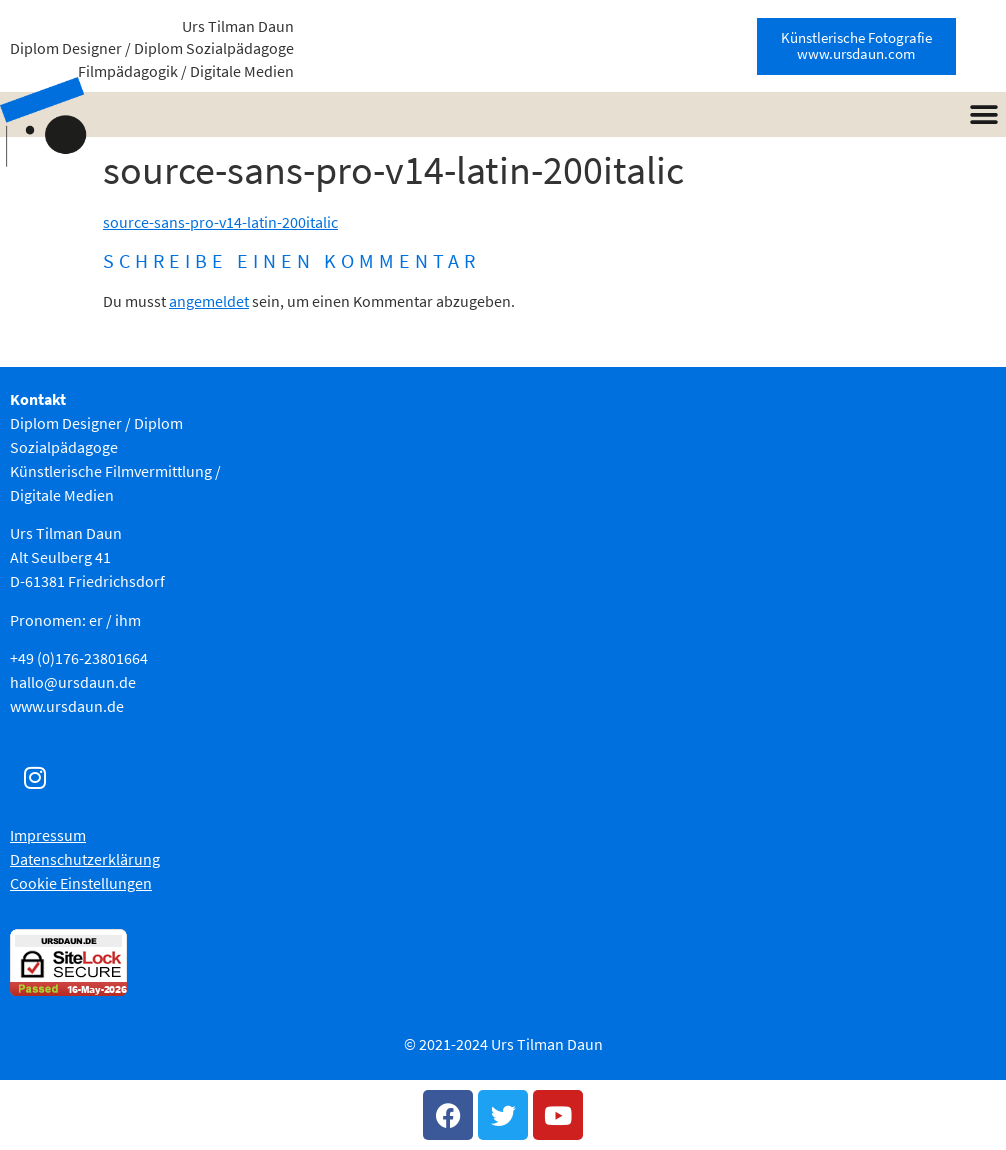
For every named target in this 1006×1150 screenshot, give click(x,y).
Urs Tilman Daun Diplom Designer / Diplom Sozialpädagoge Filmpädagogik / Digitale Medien (152, 48)
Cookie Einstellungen (81, 883)
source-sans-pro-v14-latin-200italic (220, 222)
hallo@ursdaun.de (73, 682)
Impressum (48, 835)
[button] (983, 114)
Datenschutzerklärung (85, 859)
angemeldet (209, 301)
